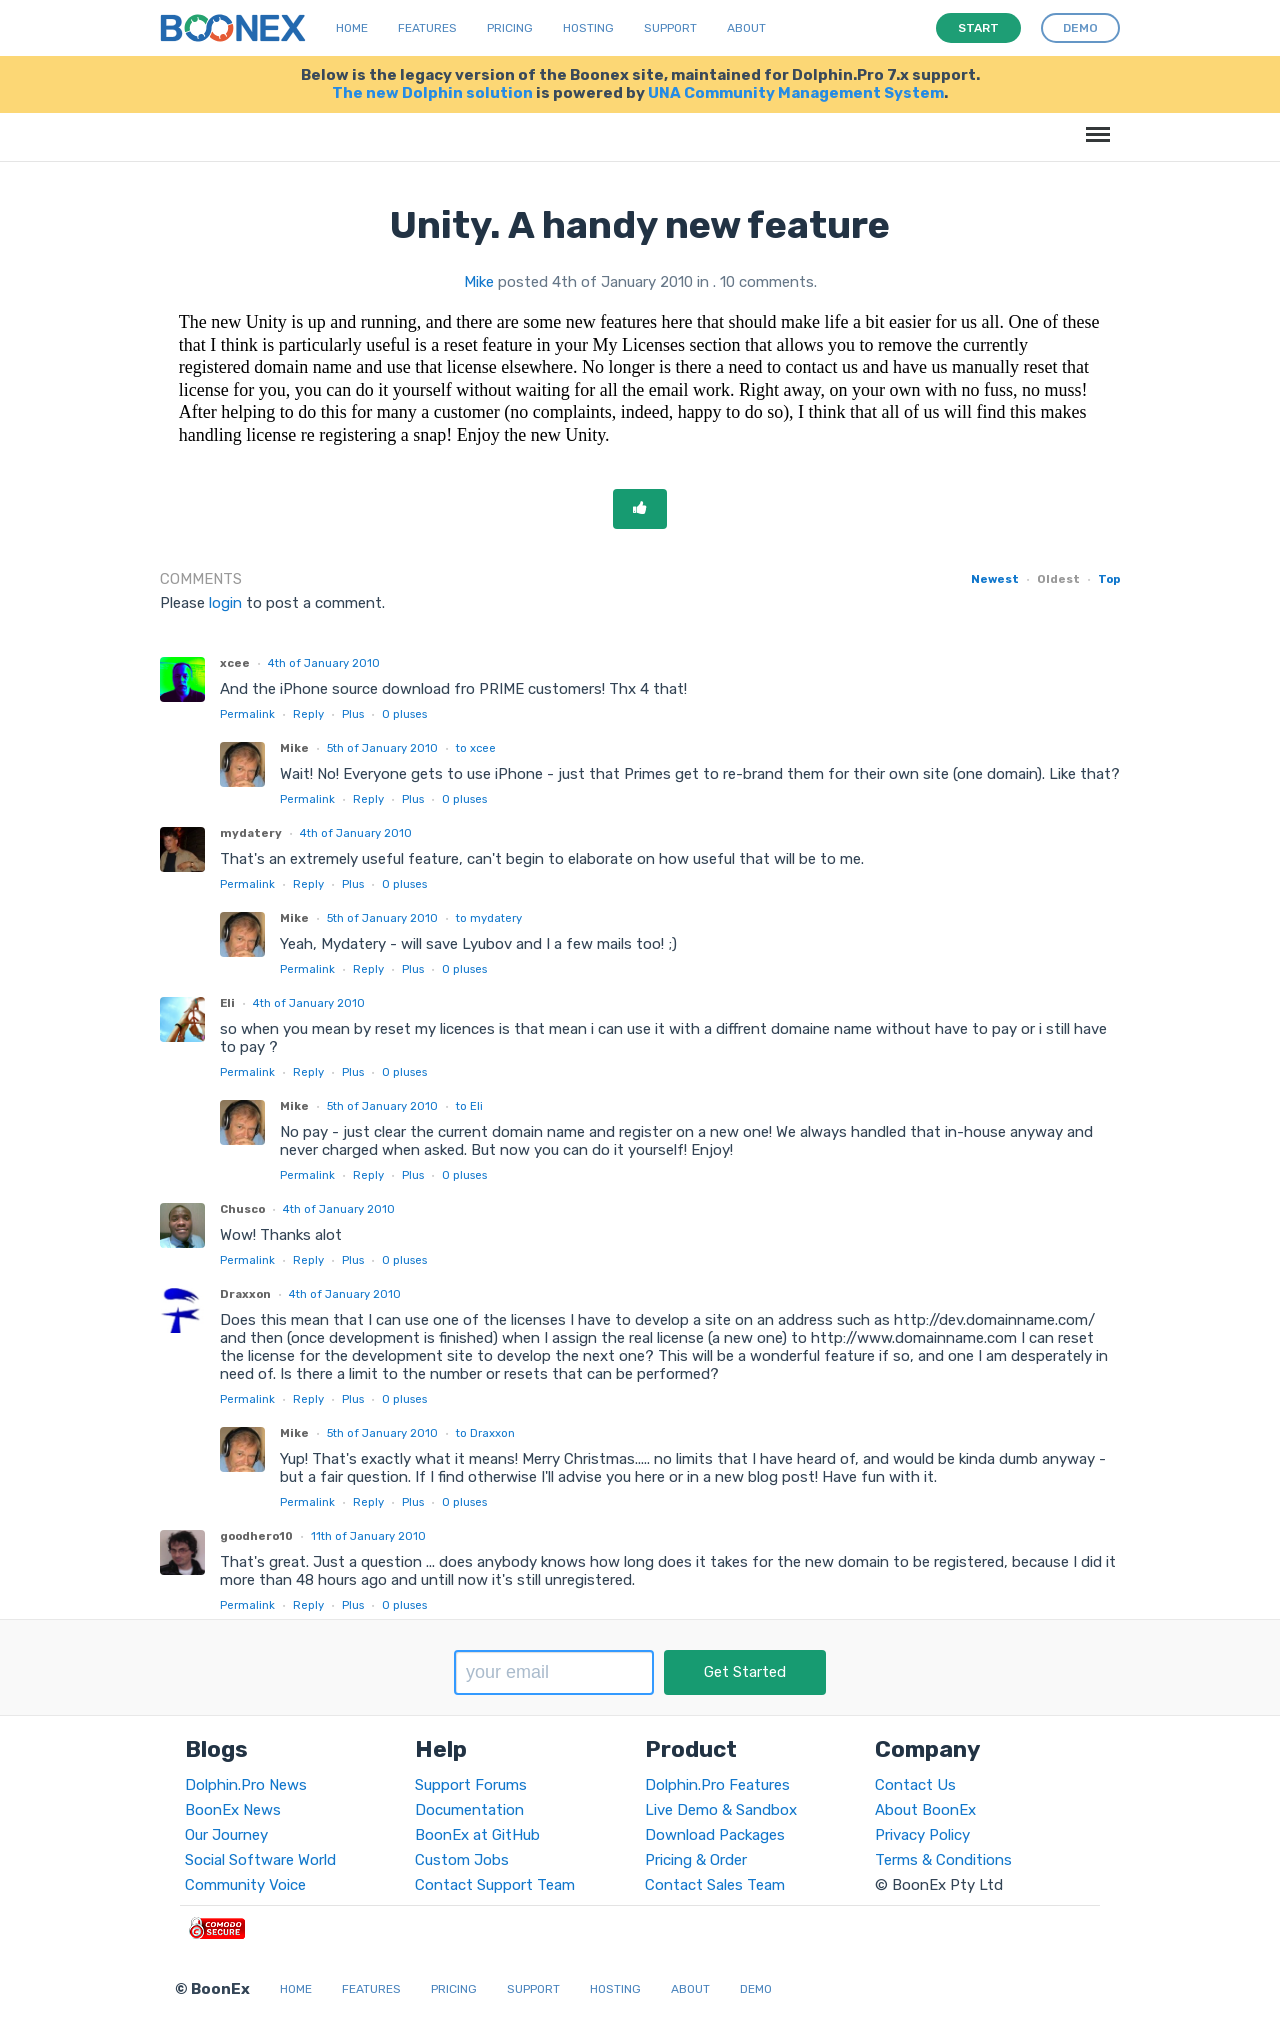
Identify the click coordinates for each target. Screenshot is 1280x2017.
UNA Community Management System (796, 93)
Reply (308, 714)
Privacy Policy (922, 1835)
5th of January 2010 (382, 748)
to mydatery (489, 918)
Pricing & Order (696, 1860)
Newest (995, 579)
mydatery (251, 833)
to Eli (469, 1106)
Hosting (588, 28)
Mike (479, 282)
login (225, 603)
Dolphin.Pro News (246, 1785)
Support (670, 28)
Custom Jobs (462, 1860)
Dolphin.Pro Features (717, 1785)
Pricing (510, 28)
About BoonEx (925, 1810)
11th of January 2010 (368, 1536)
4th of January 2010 (324, 663)
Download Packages (715, 1835)
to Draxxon (485, 1433)
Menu (1094, 124)
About (746, 28)
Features (427, 28)
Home (352, 28)
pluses (404, 714)
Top (1109, 579)
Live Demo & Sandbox (721, 1810)
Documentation (469, 1810)
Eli (227, 1003)
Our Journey (226, 1835)
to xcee (476, 748)
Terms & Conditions (943, 1860)
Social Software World (260, 1860)
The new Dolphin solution (432, 93)
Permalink (247, 714)
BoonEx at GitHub (477, 1835)
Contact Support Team (495, 1885)
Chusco (242, 1209)
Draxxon (245, 1294)
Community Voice (245, 1885)
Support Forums (471, 1785)
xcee (235, 663)
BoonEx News (233, 1810)
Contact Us (915, 1785)
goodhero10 (256, 1536)
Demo (756, 1989)
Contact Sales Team (715, 1885)
